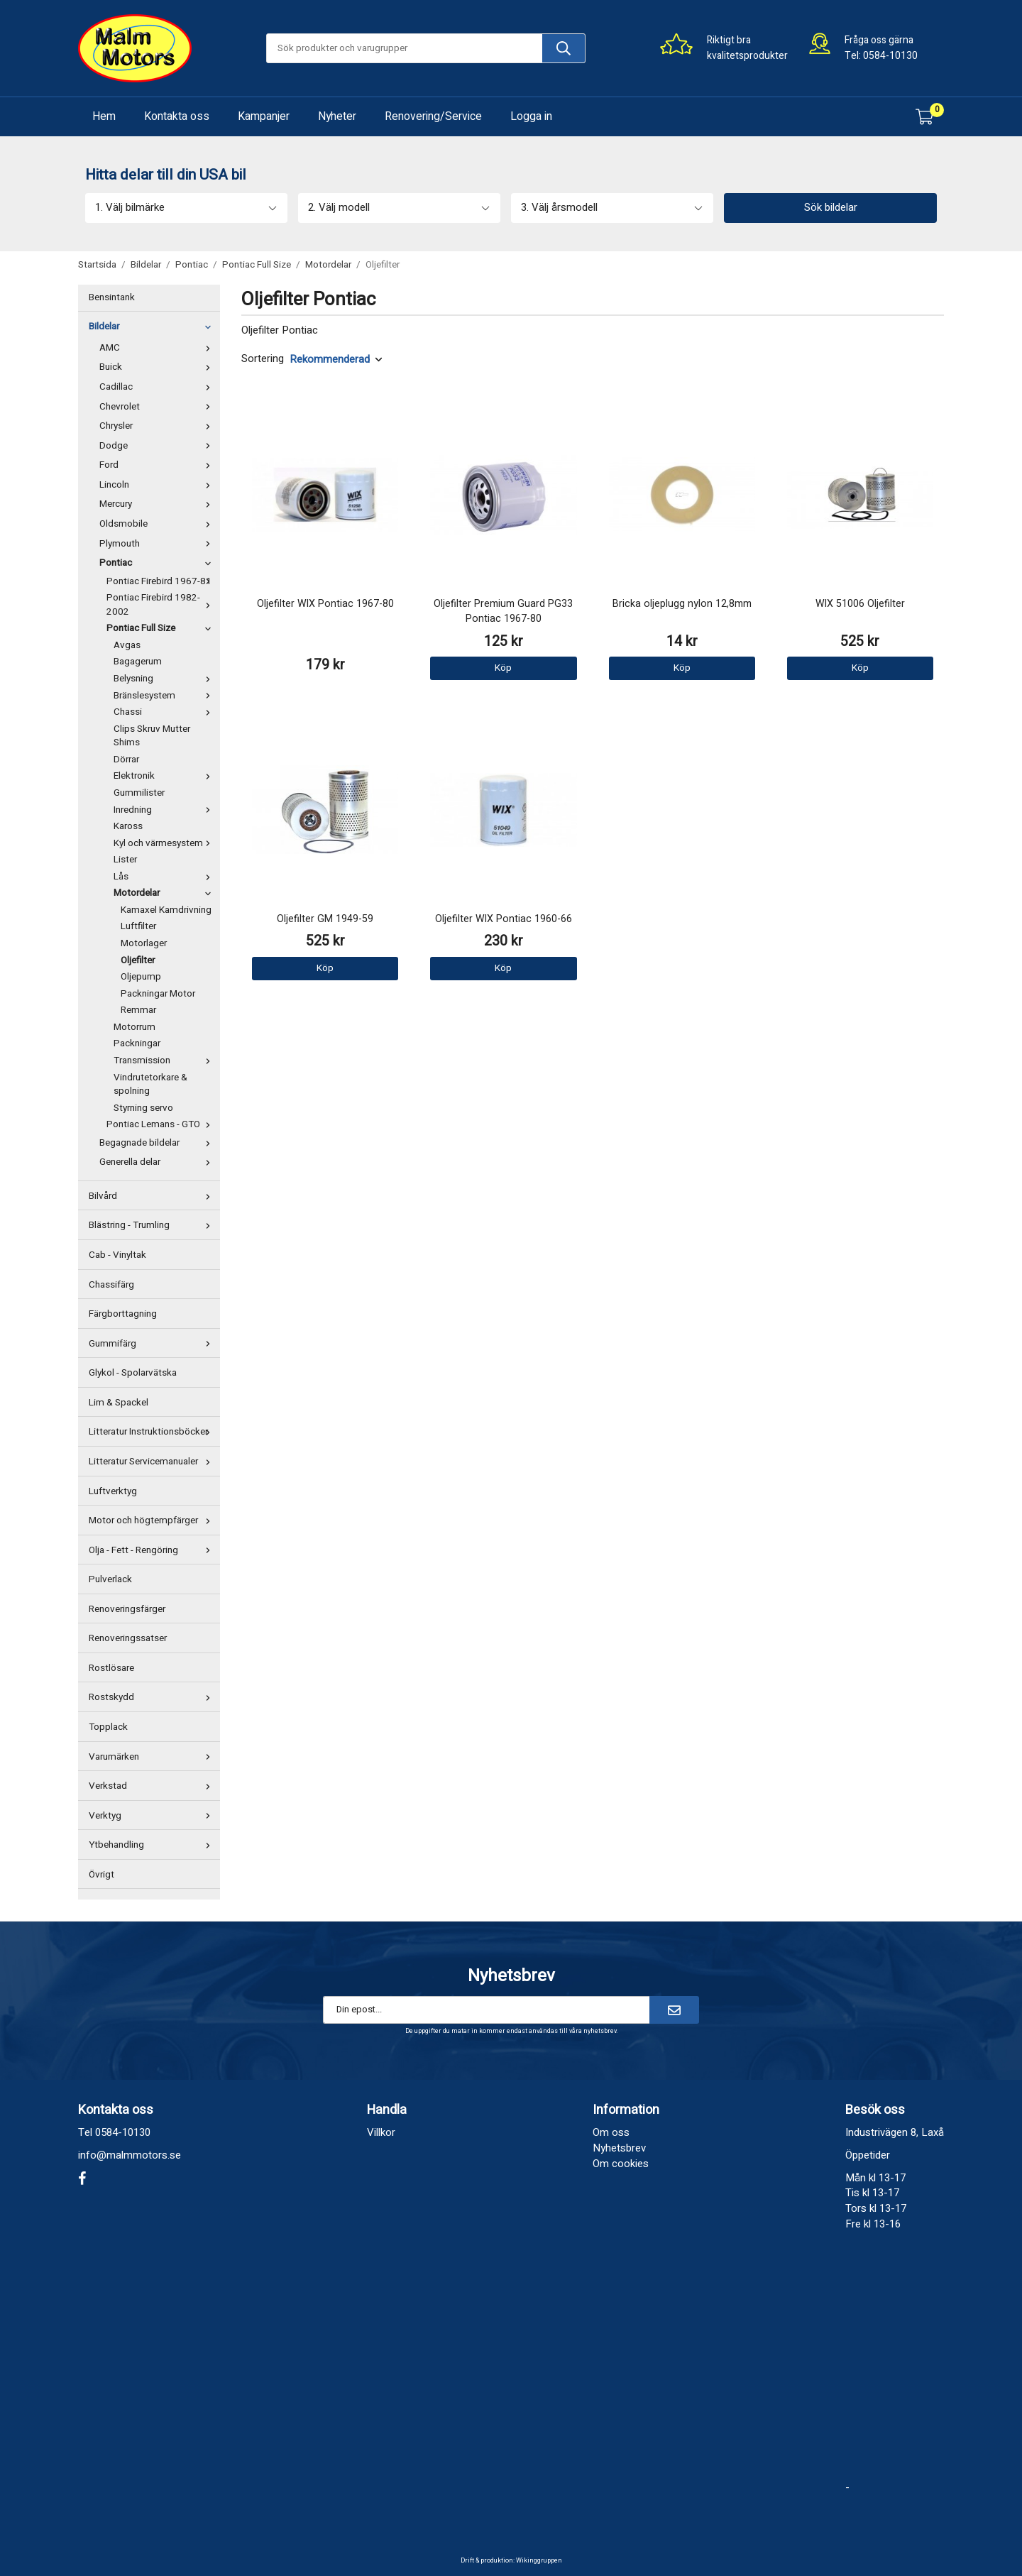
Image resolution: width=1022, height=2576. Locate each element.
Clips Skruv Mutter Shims (152, 736)
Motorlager (144, 943)
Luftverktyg (113, 1491)
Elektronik (165, 776)
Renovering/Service (433, 116)
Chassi (165, 712)
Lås (165, 877)
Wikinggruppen (539, 2560)
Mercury (157, 504)
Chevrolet (157, 407)
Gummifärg (152, 1344)
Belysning (165, 679)
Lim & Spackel (118, 1403)
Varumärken (152, 1757)
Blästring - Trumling (152, 1225)
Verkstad (152, 1786)
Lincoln (157, 485)
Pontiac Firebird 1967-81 (161, 581)
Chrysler (157, 426)
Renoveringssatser (128, 1638)
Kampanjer (264, 116)
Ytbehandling (152, 1845)
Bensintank (112, 297)
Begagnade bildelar (157, 1143)
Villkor (381, 2132)
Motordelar (165, 893)
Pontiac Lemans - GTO (161, 1124)
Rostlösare (111, 1668)
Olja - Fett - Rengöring (152, 1550)
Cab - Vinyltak (117, 1255)
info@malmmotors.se (129, 2155)
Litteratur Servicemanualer (152, 1461)
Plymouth (157, 544)
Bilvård (152, 1196)
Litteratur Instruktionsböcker (152, 1432)
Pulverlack (110, 1579)
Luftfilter (138, 926)
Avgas (127, 645)
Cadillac (157, 387)
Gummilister (139, 793)
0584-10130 (890, 55)
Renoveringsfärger (127, 1609)
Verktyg (152, 1816)
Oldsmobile (157, 524)
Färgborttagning (123, 1314)
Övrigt (101, 1875)
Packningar (137, 1043)
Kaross (128, 826)
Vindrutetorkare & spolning (150, 1084)
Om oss (611, 2132)
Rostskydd (152, 1697)
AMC (157, 348)
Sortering (262, 358)
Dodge (157, 446)
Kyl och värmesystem (165, 843)
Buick (157, 367)
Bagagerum (138, 661)
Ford (157, 465)
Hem (104, 116)
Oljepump (141, 977)
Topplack (108, 1727)
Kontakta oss (176, 116)
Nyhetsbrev (619, 2148)
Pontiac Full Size (161, 628)
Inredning (165, 810)
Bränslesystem (165, 696)
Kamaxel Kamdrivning (166, 910)
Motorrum (134, 1027)
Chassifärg (111, 1285)
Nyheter (337, 116)
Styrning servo (143, 1108)
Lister (125, 860)
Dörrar (126, 759)
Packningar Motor (158, 994)
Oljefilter (138, 960)
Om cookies (621, 2163)
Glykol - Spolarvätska (133, 1373)
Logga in (531, 116)
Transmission (165, 1060)
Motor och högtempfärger (152, 1520)
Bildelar (152, 326)
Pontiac (157, 563)
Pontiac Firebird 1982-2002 (161, 605)
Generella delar (157, 1162)
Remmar (138, 1010)
